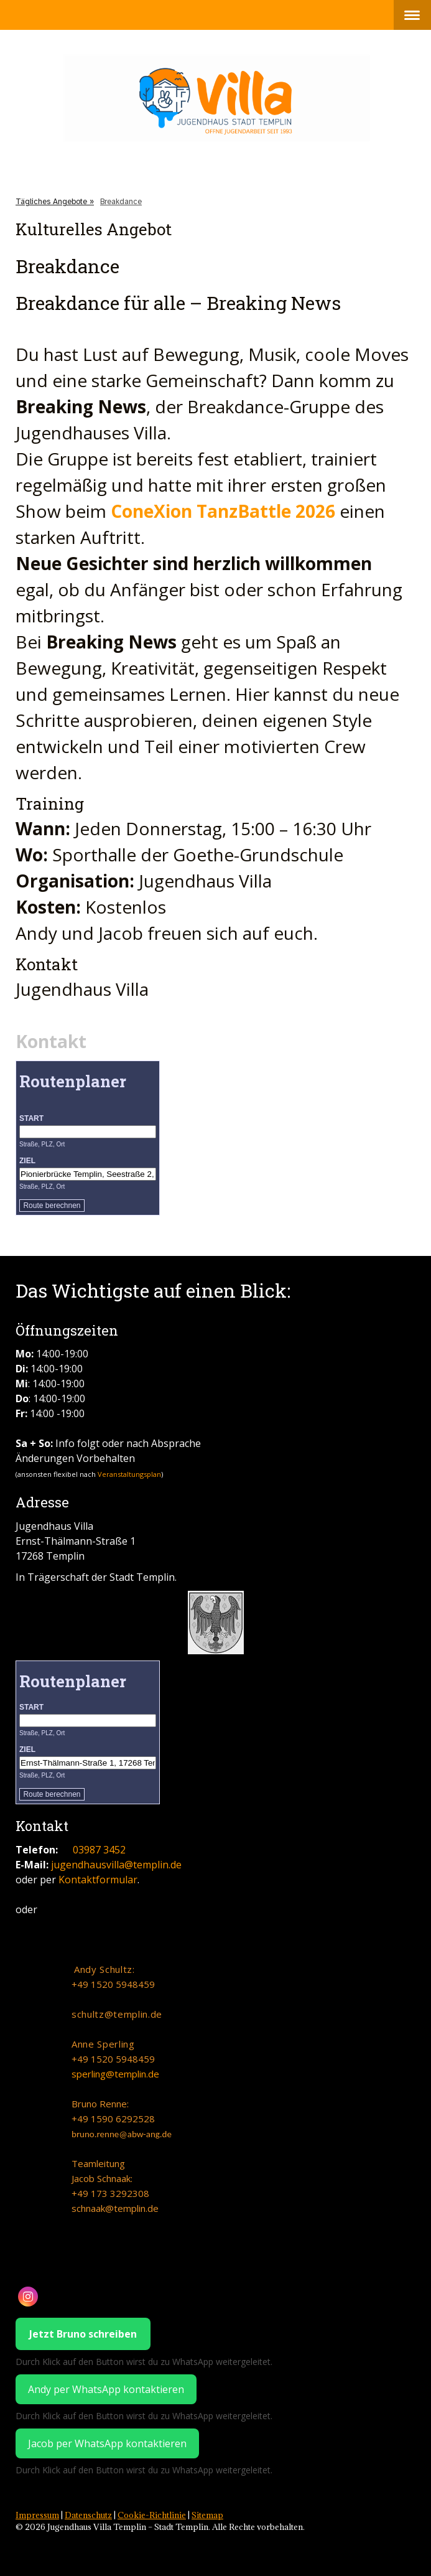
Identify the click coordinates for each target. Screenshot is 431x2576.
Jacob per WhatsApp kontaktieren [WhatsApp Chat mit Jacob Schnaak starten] (107, 2443)
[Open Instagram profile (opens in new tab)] (28, 2297)
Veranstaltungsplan (129, 1474)
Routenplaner (72, 1081)
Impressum (37, 2515)
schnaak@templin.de (115, 2208)
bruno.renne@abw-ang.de (122, 2134)
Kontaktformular (97, 1879)
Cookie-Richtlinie (152, 2515)
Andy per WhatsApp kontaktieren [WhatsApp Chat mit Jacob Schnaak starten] (106, 2389)
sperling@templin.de (115, 2074)
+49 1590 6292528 (113, 2118)
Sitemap (207, 2515)
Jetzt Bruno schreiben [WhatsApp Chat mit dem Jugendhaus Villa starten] (83, 2334)
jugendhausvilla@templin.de (116, 1864)
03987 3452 (99, 1850)
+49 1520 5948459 (113, 1984)
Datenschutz (88, 2515)
